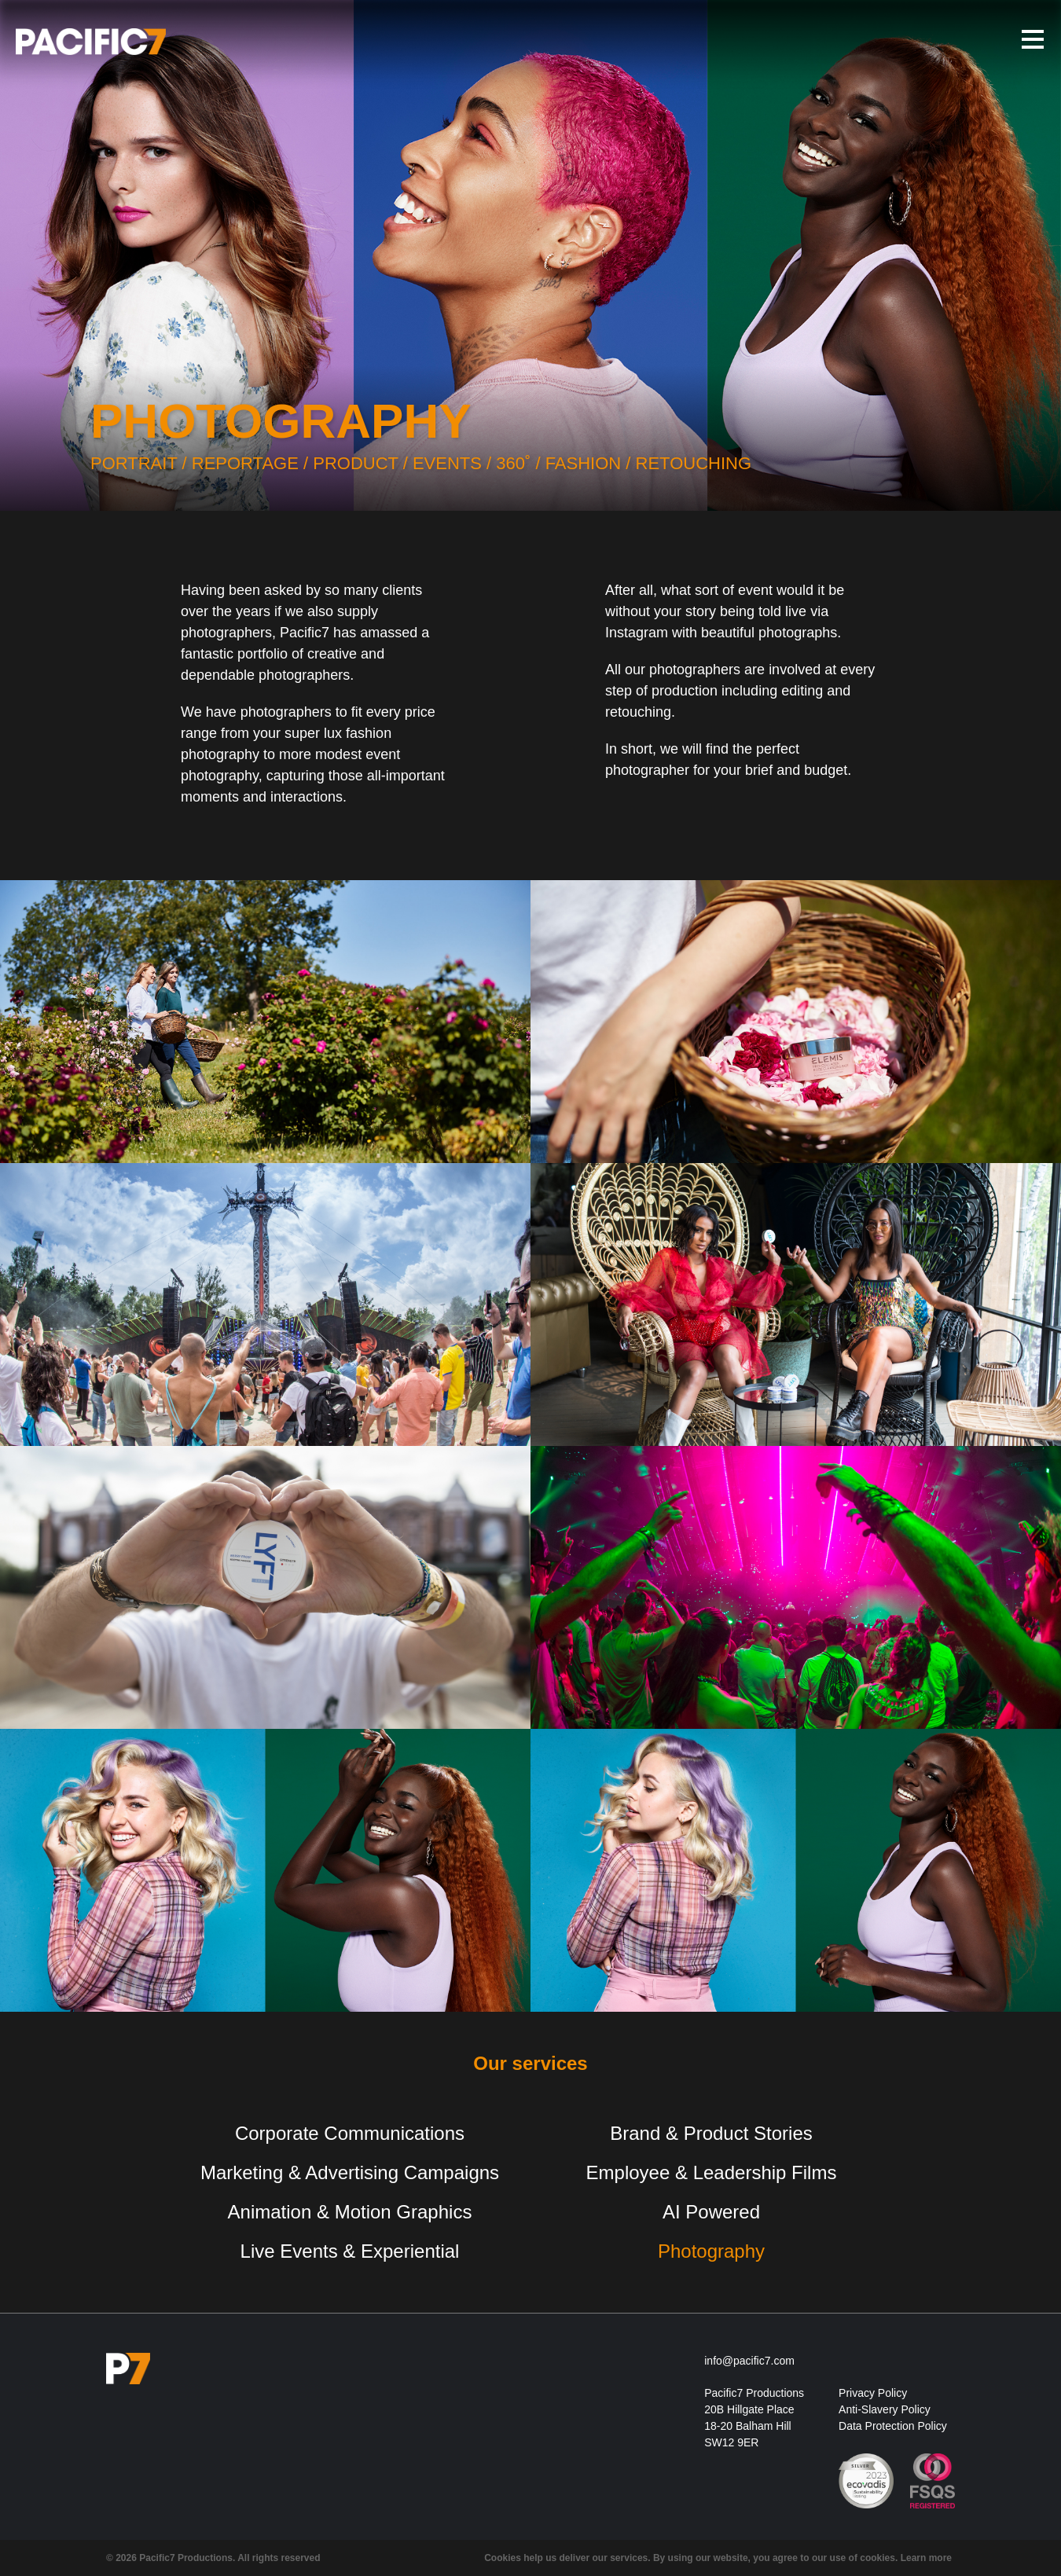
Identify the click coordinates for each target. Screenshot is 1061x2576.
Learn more (926, 2557)
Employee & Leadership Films (711, 2172)
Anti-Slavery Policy (885, 2409)
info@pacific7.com (749, 2360)
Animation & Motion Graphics (350, 2211)
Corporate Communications (349, 2133)
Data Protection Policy (893, 2426)
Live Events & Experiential (350, 2251)
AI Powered (711, 2211)
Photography (711, 2251)
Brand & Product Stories (711, 2133)
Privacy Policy (873, 2393)
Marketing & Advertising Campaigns (349, 2172)
